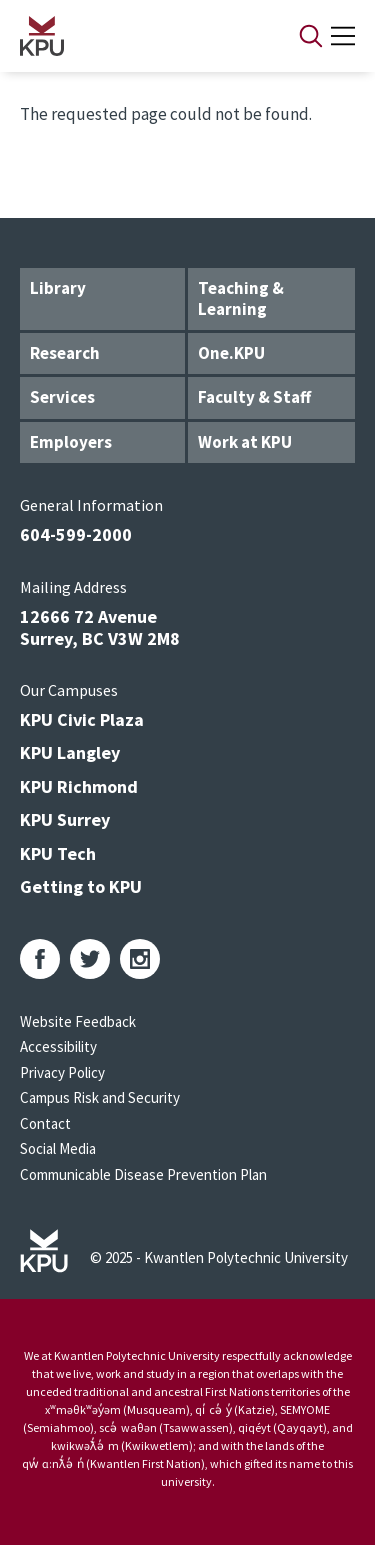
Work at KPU (245, 442)
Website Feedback (78, 1021)
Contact (45, 1123)
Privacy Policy (62, 1072)
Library (58, 288)
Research (65, 353)
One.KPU (231, 353)
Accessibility (58, 1046)
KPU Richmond (79, 786)
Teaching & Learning (241, 298)
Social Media (58, 1148)
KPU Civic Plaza (82, 719)
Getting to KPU (81, 886)
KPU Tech (58, 853)
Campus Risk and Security (100, 1097)
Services (62, 397)
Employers (71, 442)
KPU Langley (70, 752)
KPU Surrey (65, 819)
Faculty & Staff (254, 397)
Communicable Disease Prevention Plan (143, 1174)
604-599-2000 (76, 534)
